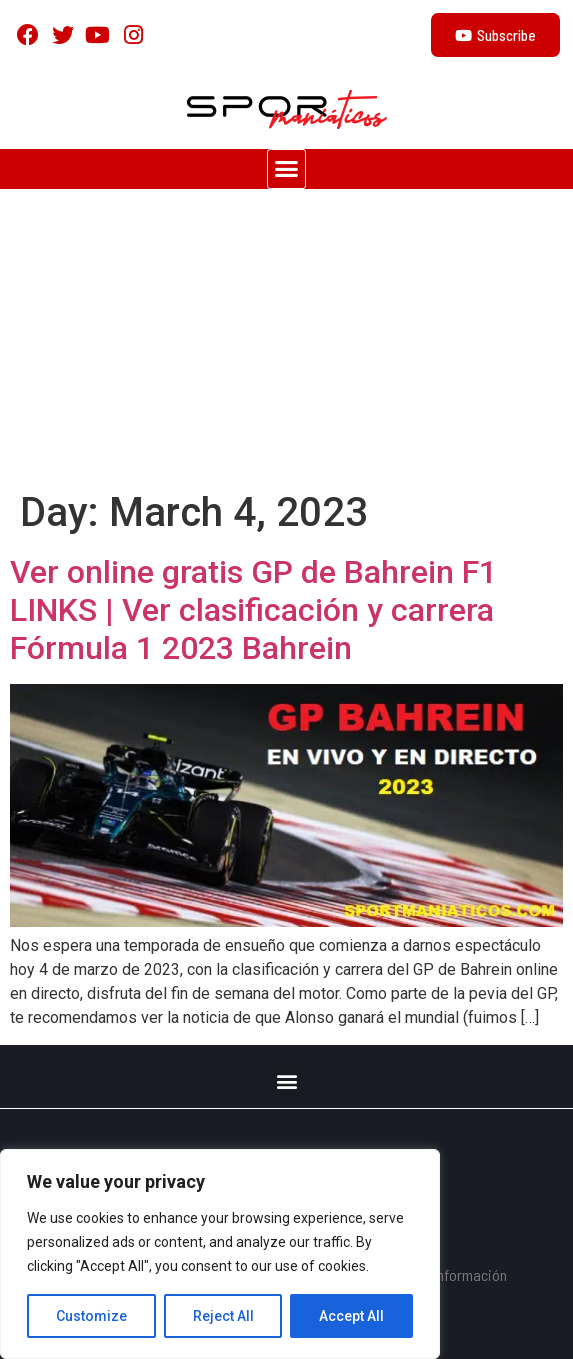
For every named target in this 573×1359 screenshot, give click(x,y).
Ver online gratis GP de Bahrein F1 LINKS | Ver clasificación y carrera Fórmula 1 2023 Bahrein (253, 610)
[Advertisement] (286, 339)
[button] (287, 169)
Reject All (223, 1316)
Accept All (351, 1316)
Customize (91, 1316)
